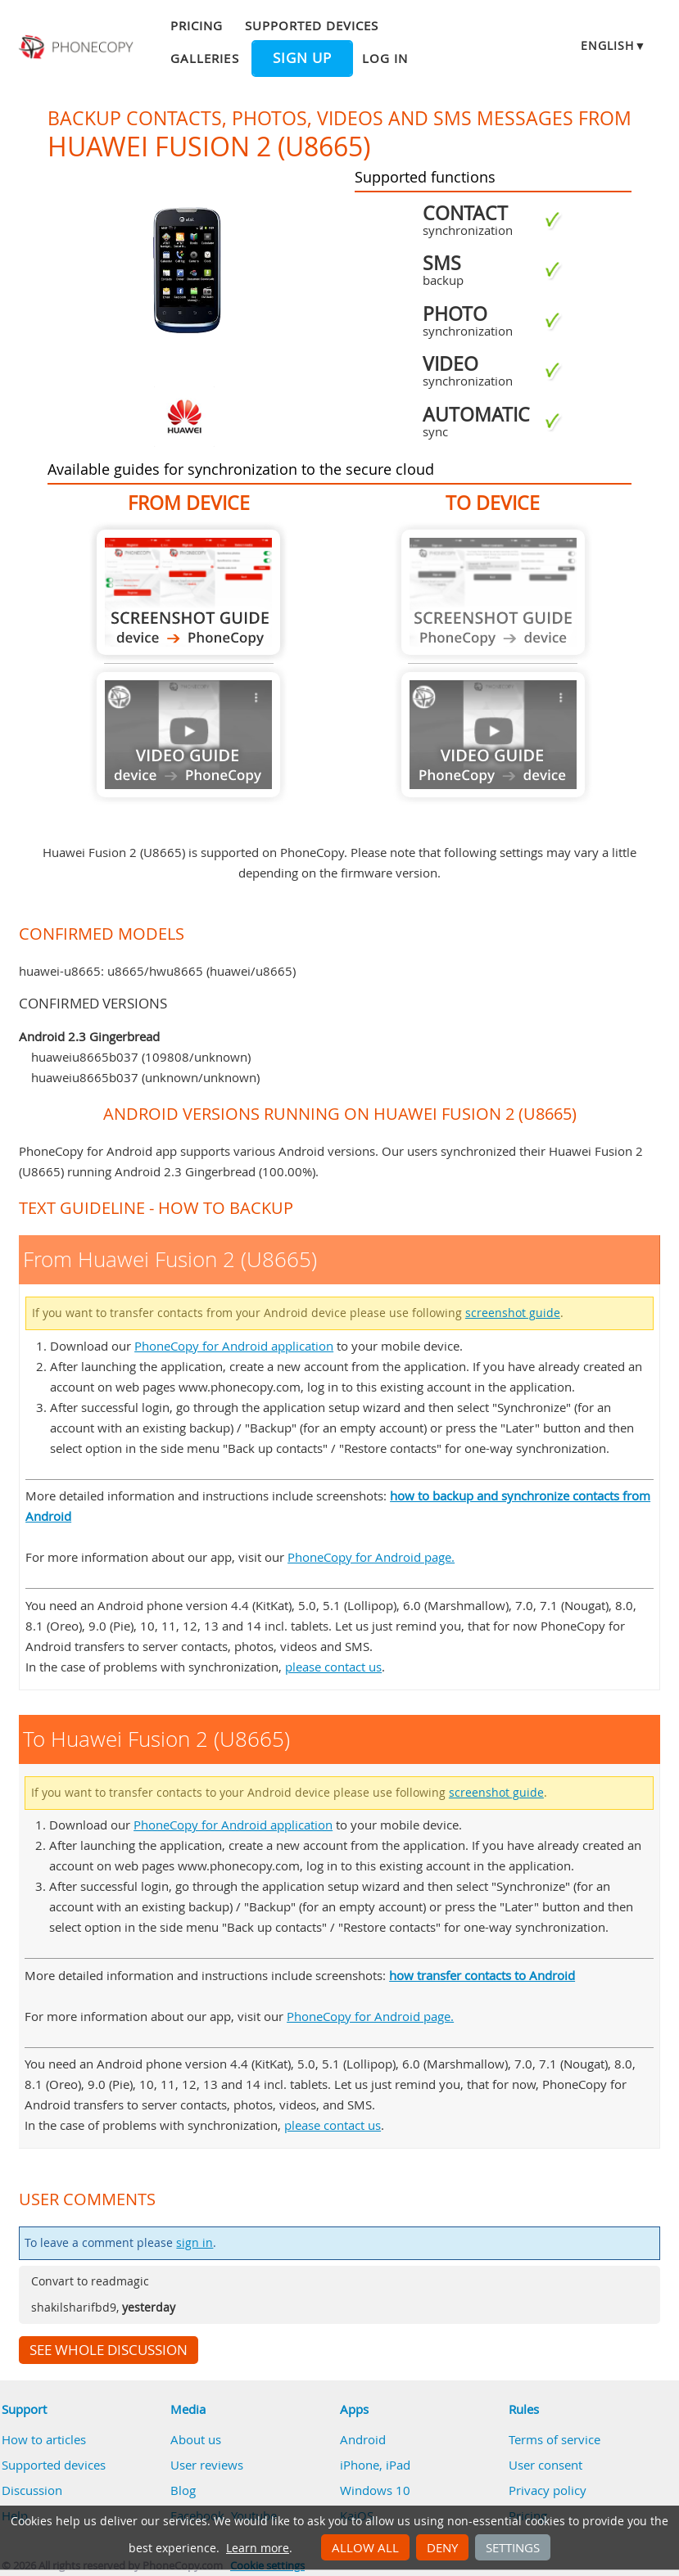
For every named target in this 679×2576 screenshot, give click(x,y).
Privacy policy (547, 2490)
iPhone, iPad (375, 2464)
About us (195, 2439)
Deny (442, 2547)
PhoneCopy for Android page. (371, 1557)
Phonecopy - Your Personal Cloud (77, 47)
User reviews (206, 2464)
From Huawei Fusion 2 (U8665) (188, 592)
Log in (385, 58)
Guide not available (188, 734)
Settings (513, 2547)
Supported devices (312, 25)
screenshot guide (512, 1313)
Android (363, 2439)
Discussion (32, 2490)
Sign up (302, 58)
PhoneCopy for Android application (233, 1346)
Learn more (257, 2548)
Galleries (204, 58)
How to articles (44, 2439)
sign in (194, 2242)
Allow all (365, 2547)
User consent (545, 2464)
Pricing (196, 25)
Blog (183, 2490)
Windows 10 (375, 2490)
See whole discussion (108, 2350)
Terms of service (554, 2439)
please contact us (333, 1666)
